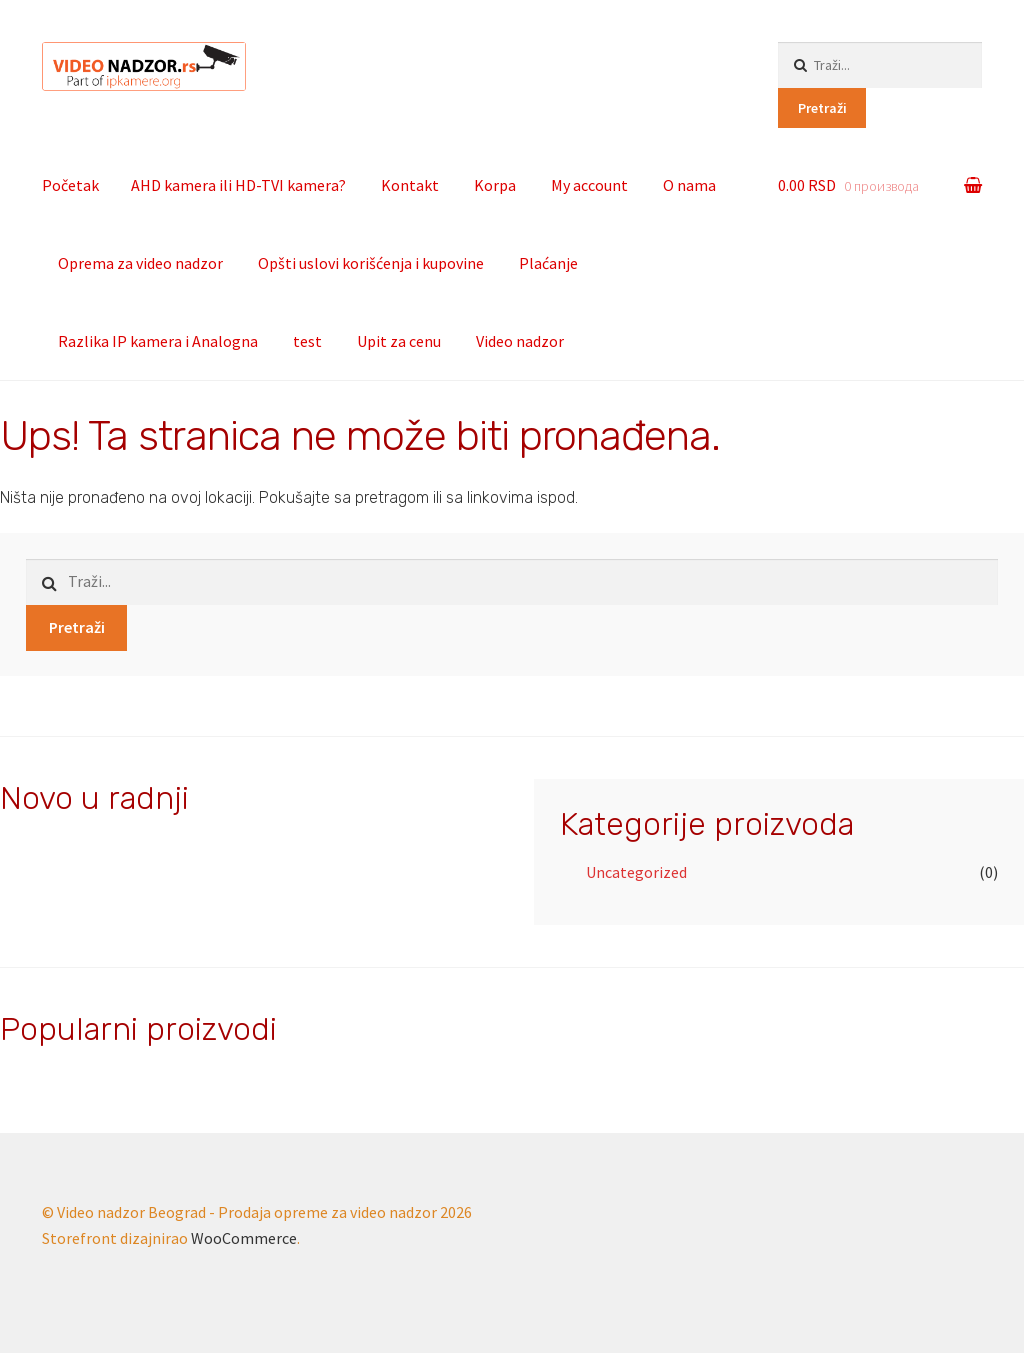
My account (589, 185)
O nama (689, 185)
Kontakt (410, 185)
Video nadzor (520, 341)
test (307, 341)
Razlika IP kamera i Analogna (158, 341)
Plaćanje (548, 263)
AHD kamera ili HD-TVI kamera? (238, 185)
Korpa (495, 185)
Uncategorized (636, 872)
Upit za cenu (399, 341)
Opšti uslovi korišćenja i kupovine (371, 263)
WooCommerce (244, 1238)
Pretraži (822, 108)
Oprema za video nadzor (140, 263)
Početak (70, 185)
